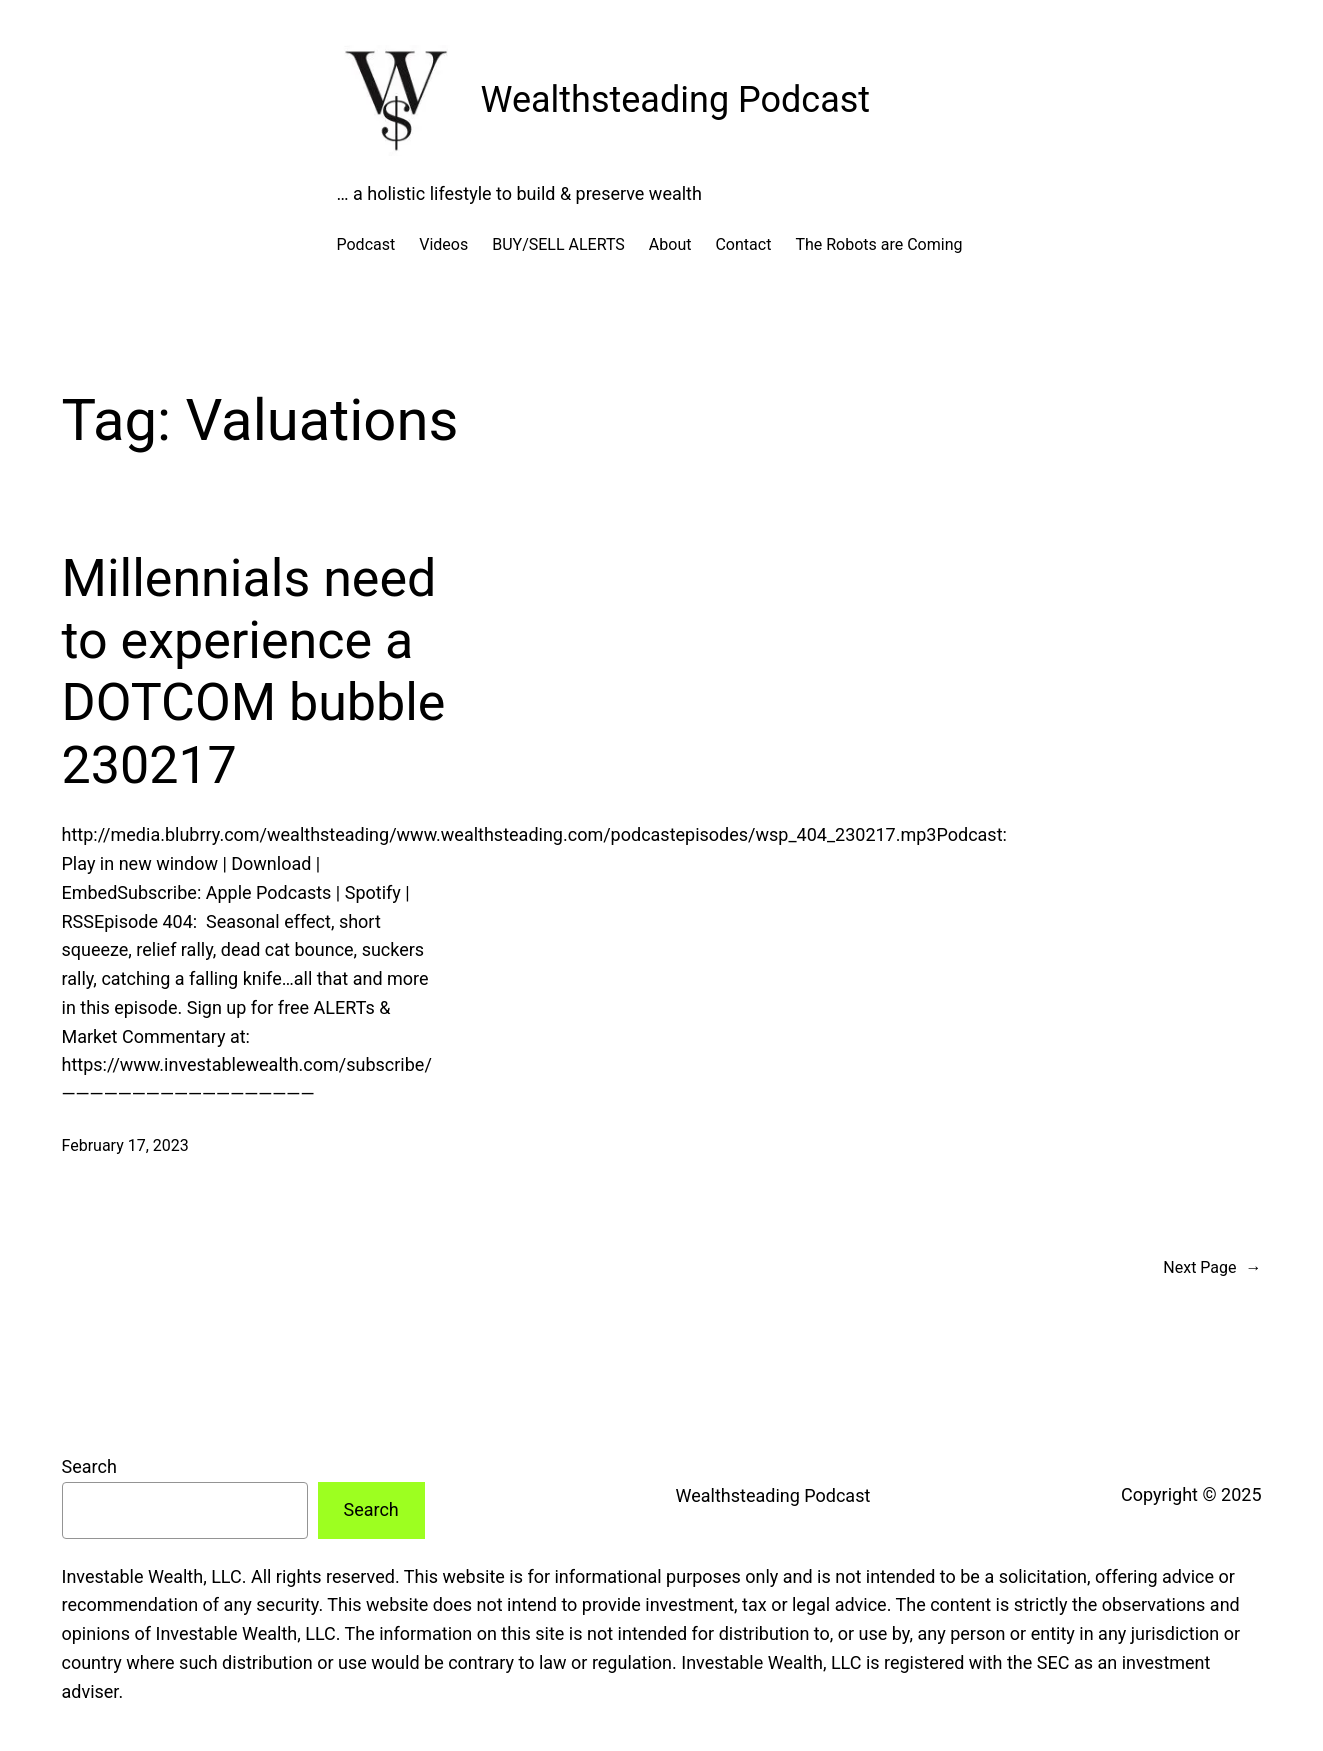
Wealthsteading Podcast (676, 100)
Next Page (1212, 1268)
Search (89, 1466)
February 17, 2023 (125, 1145)
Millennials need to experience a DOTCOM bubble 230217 (254, 672)
